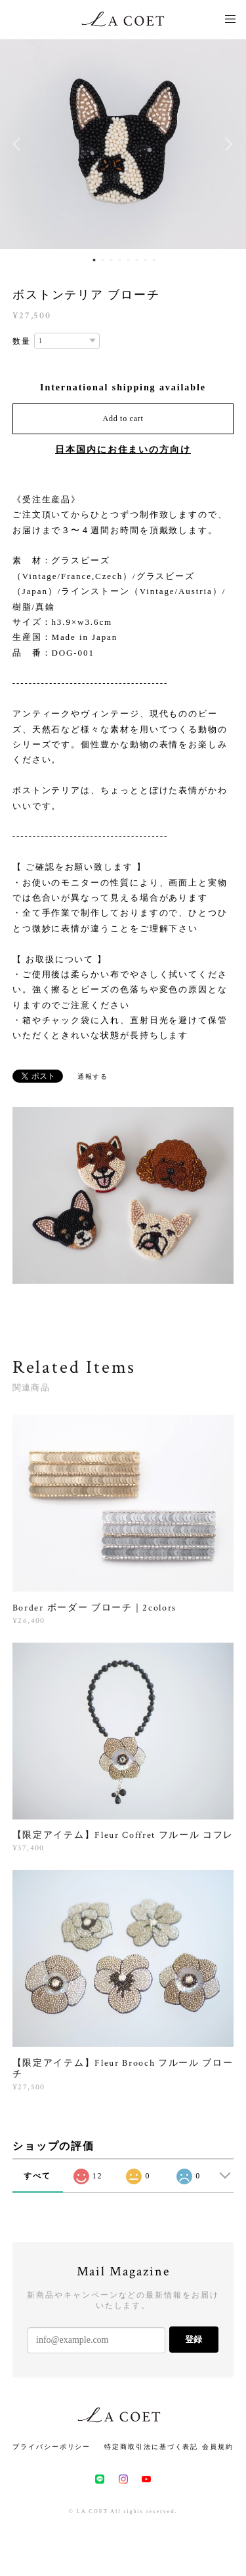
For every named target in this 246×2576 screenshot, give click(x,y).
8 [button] (154, 260)
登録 (193, 2339)
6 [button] (137, 260)
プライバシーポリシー (51, 2446)
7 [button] (145, 260)
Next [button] (226, 144)
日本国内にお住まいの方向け (123, 450)
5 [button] (128, 260)
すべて (37, 2175)
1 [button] (94, 260)
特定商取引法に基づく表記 (151, 2446)
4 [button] (120, 260)
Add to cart (123, 418)
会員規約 (218, 2446)
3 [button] (111, 260)
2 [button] (103, 260)
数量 (21, 341)
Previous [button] (19, 144)
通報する (93, 1076)
